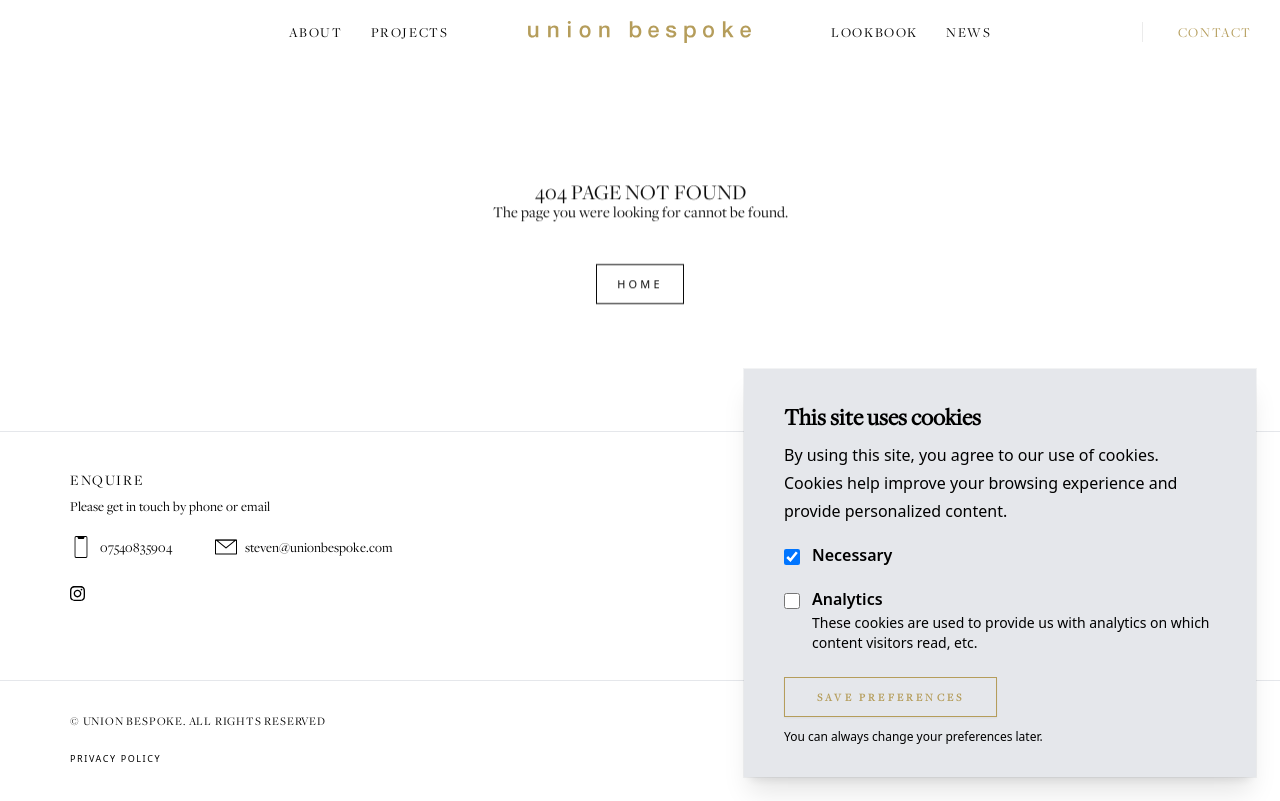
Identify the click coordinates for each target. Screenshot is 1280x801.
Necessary (852, 555)
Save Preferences (890, 697)
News (968, 32)
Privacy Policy (115, 758)
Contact (1197, 32)
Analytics (847, 599)
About (316, 32)
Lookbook (874, 32)
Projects (410, 32)
